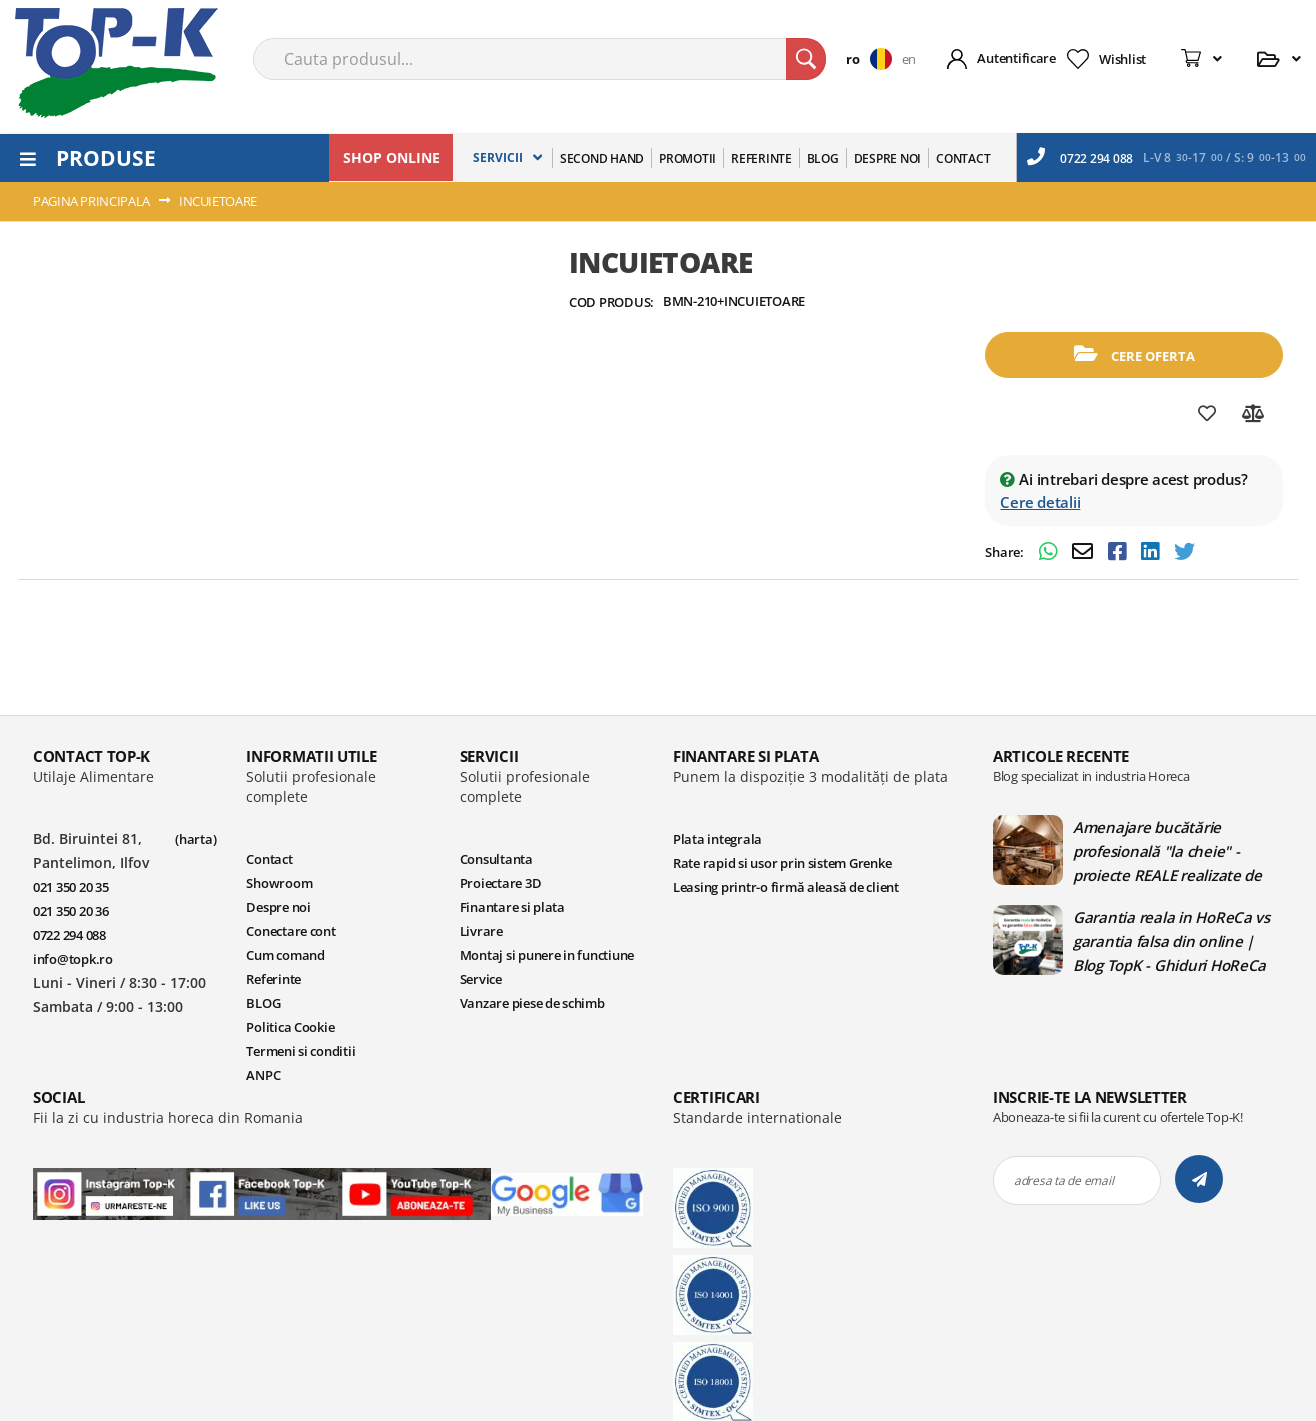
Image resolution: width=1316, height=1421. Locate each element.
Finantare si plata (512, 907)
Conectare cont (290, 931)
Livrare (481, 931)
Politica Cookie (290, 1027)
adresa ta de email (1063, 1180)
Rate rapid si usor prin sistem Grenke (782, 863)
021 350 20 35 (71, 887)
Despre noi (278, 907)
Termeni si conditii (300, 1051)
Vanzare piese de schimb (532, 1003)
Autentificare (1016, 58)
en (909, 59)
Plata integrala (717, 839)
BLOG (263, 1003)
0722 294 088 (1080, 157)
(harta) (195, 839)
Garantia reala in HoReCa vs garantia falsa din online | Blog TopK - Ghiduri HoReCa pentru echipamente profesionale (1171, 941)
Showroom (279, 883)
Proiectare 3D (501, 883)
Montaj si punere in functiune (547, 955)
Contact (269, 859)
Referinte (273, 979)
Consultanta (496, 859)
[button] (873, 59)
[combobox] (539, 59)
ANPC (263, 1075)
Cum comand (285, 955)
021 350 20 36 (71, 911)
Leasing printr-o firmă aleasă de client (786, 887)
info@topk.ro (73, 959)
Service (481, 979)
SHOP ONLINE (391, 157)
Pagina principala (91, 201)
